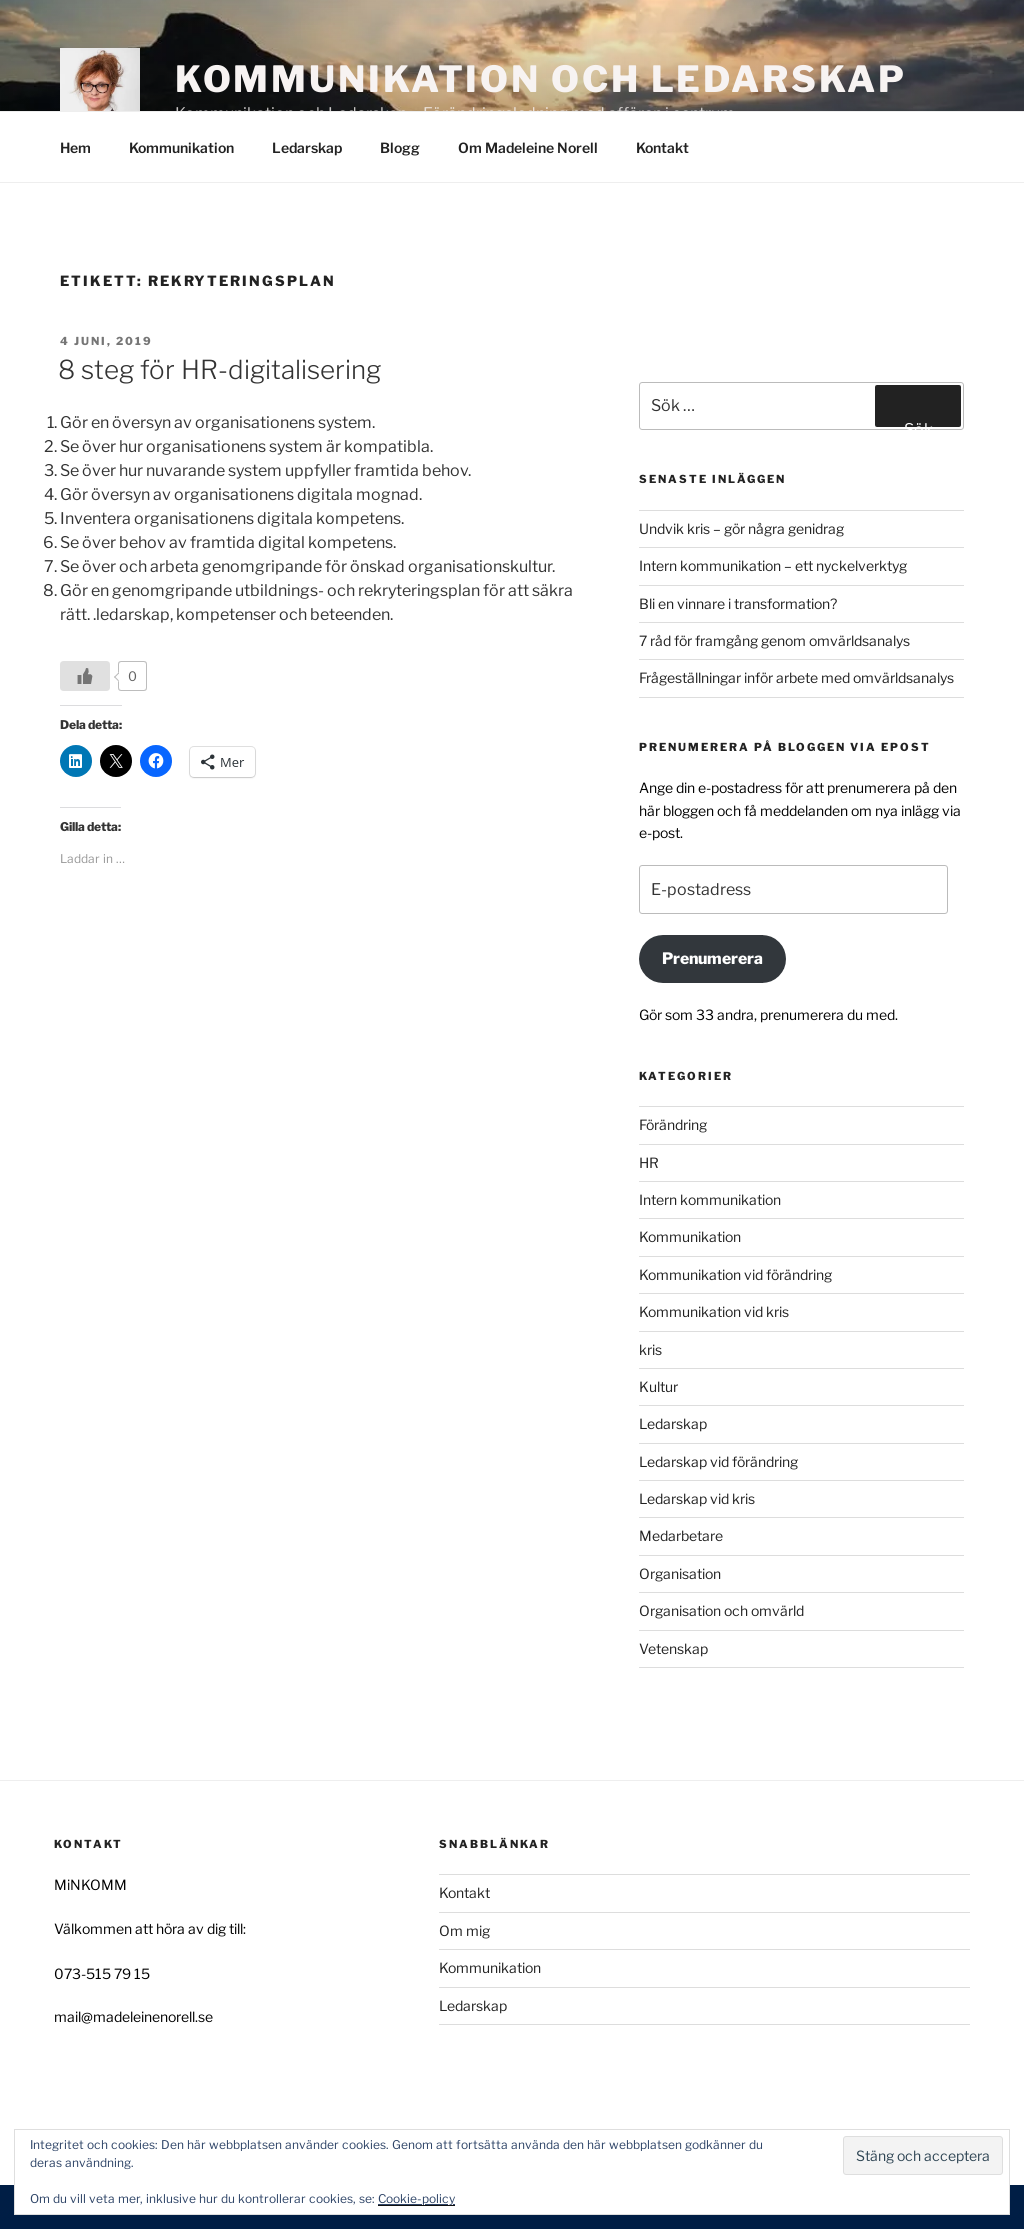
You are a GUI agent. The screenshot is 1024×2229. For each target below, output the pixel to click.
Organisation (680, 1573)
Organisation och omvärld (721, 1610)
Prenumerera (712, 958)
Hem (75, 147)
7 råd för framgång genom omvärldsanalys (774, 640)
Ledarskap (307, 147)
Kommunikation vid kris (714, 1311)
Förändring (673, 1124)
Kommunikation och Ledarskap (541, 79)
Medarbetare (681, 1535)
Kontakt (662, 147)
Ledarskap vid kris (697, 1498)
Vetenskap (673, 1648)
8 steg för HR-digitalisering (219, 369)
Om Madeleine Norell (528, 147)
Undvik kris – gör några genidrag (741, 528)
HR (649, 1162)
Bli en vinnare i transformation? (738, 603)
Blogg (400, 147)
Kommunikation (181, 147)
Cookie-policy (416, 2198)
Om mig (464, 1930)
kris (650, 1349)
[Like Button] (85, 676)
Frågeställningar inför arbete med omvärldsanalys (796, 677)
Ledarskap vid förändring (718, 1461)
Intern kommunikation (710, 1199)
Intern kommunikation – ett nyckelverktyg (773, 565)
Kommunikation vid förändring (735, 1274)
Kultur (658, 1386)
